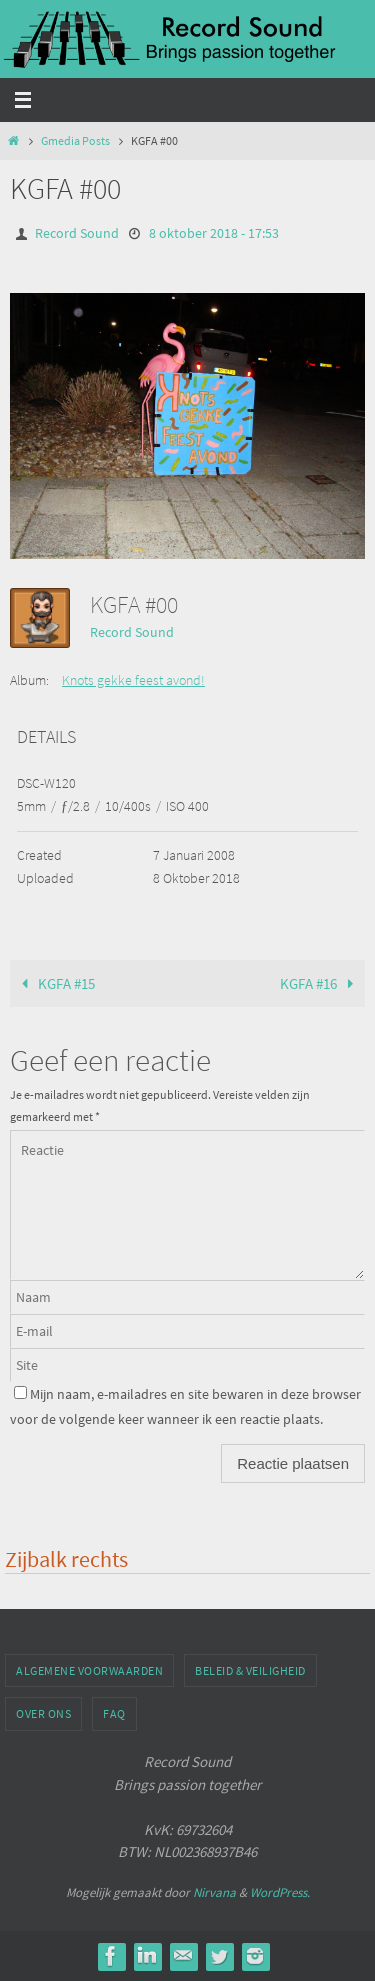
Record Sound (77, 233)
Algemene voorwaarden (89, 1670)
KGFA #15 (54, 983)
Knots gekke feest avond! (133, 680)
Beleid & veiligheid (250, 1670)
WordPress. (280, 1892)
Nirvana (214, 1892)
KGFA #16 (320, 983)
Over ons (43, 1713)
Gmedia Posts (75, 140)
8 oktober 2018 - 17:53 (214, 233)
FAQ (114, 1713)
